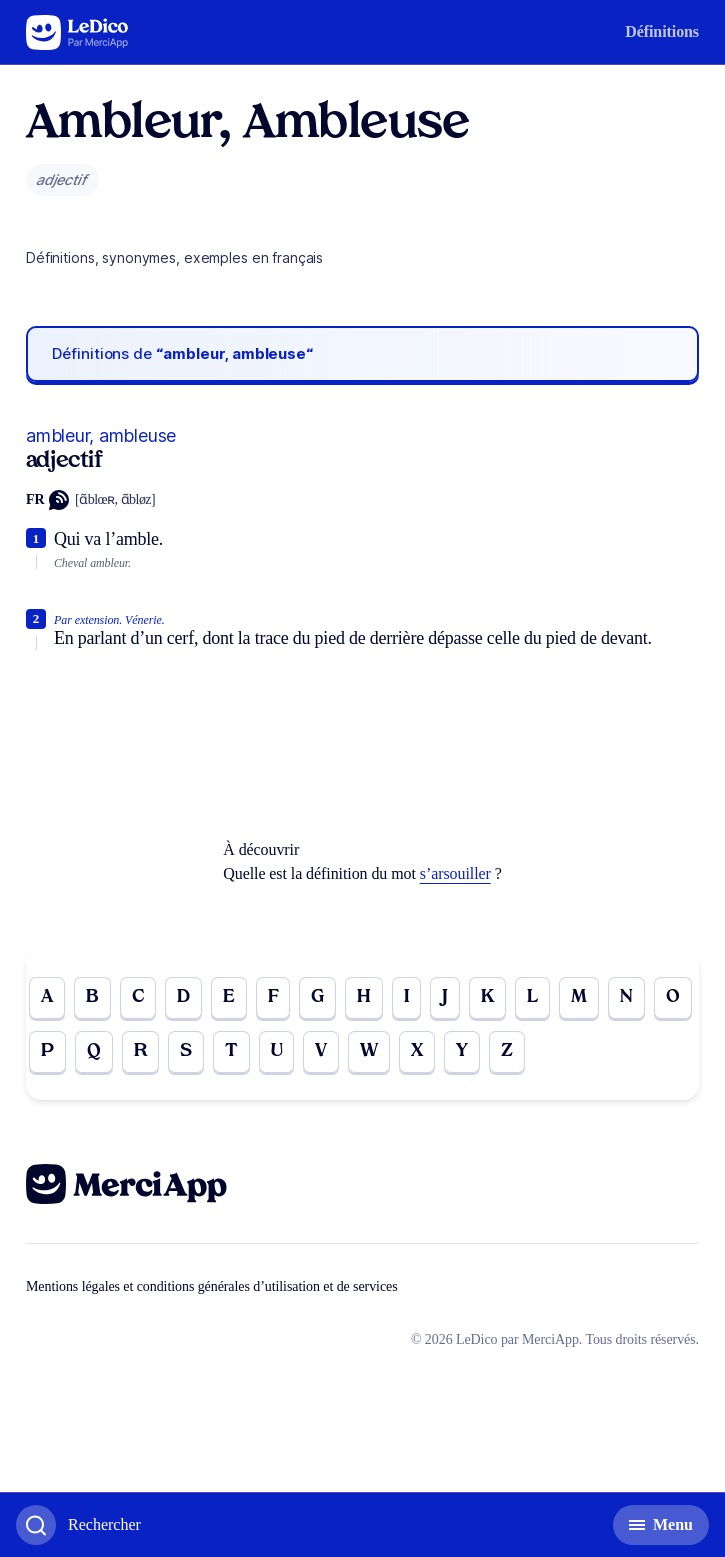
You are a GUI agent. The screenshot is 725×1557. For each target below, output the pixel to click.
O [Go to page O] (673, 997)
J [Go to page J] (445, 997)
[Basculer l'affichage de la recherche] (78, 1525)
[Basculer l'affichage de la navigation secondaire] (661, 1525)
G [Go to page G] (317, 997)
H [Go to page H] (364, 997)
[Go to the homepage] (77, 32)
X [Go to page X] (417, 1051)
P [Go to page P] (47, 1051)
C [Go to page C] (138, 997)
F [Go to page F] (273, 997)
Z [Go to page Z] (507, 1051)
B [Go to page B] (92, 997)
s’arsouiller (455, 873)
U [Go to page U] (277, 1051)
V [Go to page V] (321, 1051)
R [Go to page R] (140, 1051)
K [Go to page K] (487, 997)
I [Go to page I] (406, 997)
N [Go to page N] (626, 997)
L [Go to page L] (532, 997)
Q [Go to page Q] (94, 1051)
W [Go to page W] (369, 1051)
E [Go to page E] (229, 997)
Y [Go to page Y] (462, 1051)
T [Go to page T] (231, 1051)
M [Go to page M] (579, 997)
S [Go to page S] (186, 1051)
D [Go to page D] (183, 997)
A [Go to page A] (47, 997)
